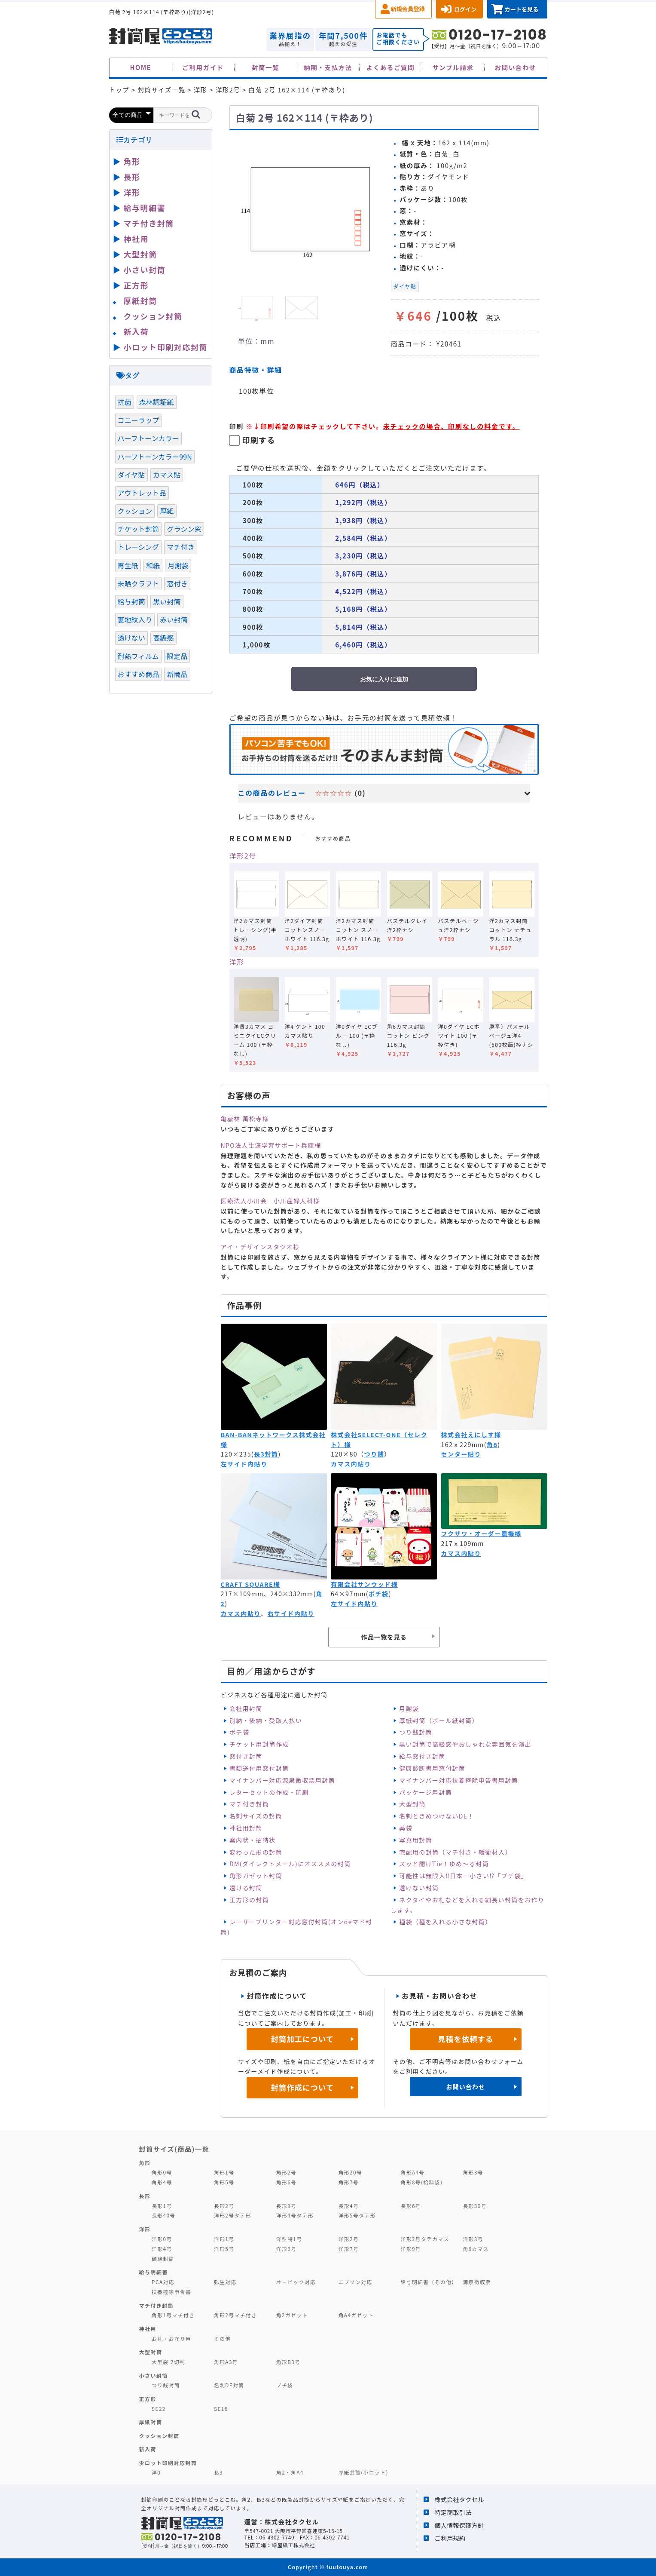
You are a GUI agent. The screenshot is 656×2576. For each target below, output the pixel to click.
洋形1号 (224, 2238)
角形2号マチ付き (235, 2314)
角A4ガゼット (356, 2314)
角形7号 (349, 2182)
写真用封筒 (415, 1840)
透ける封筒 (245, 1887)
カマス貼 (167, 474)
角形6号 (286, 2182)
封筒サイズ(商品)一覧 (174, 2148)
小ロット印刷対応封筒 (165, 347)
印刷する (258, 439)
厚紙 (167, 511)
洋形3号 (473, 2238)
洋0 (156, 2472)
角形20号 (350, 2172)
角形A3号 (226, 2361)
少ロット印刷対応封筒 (168, 2462)
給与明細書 (145, 207)
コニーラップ (138, 420)
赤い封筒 (174, 619)
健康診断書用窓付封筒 (432, 1768)
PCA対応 (163, 2281)
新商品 (177, 674)
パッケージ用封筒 (425, 1792)
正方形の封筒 (249, 1899)
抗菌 (124, 402)
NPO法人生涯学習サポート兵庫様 (271, 1145)
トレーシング (138, 547)
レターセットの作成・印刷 (269, 1792)
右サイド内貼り (291, 1613)
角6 (492, 1444)
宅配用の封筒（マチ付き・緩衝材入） (455, 1852)
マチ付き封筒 (249, 1804)
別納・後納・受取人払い (265, 1720)
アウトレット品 (142, 493)
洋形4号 (162, 2248)
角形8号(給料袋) (422, 2182)
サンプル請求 (452, 67)
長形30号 (474, 2205)
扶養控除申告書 (171, 2291)
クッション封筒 (153, 316)
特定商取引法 (452, 2512)
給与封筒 (132, 601)
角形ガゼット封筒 (255, 1875)
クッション (135, 511)
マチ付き (181, 547)
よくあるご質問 (390, 67)
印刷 (236, 426)
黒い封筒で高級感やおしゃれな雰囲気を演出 (465, 1744)
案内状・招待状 (252, 1840)
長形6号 (411, 2205)
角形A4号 (413, 2172)
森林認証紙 (156, 402)
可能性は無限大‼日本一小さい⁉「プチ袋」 (463, 1875)
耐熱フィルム (138, 656)
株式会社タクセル (459, 2499)
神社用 (136, 238)
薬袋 (405, 1828)
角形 (132, 161)
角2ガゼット (292, 2314)
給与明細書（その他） (429, 2281)
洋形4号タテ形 (295, 2215)
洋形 (236, 962)
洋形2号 (242, 855)
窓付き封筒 (245, 1756)
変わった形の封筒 (255, 1852)
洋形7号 (349, 2248)
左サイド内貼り (244, 1464)
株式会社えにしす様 (471, 1434)
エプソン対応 (355, 2281)
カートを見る (521, 9)
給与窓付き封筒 (422, 1756)
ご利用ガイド (203, 67)
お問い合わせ (515, 67)
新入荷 (136, 331)
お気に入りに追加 (384, 679)
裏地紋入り (135, 619)
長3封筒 (266, 1454)
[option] (306, 207)
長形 (132, 176)
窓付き (177, 583)
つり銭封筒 (415, 1732)
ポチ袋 (379, 1593)
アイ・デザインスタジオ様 (260, 1246)
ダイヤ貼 (405, 286)
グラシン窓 (184, 529)
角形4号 (162, 2182)
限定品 (177, 656)
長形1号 (162, 2205)
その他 (222, 2338)
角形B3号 (288, 2361)
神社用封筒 (245, 1828)
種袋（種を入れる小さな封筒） (445, 1921)
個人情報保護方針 (459, 2525)
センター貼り (461, 1454)
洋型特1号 (289, 2238)
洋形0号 (162, 2238)
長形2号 (224, 2205)
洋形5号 (224, 2248)
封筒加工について (302, 2038)
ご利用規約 (449, 2537)
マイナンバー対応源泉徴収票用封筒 (282, 1780)
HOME (140, 67)
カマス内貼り (351, 1464)
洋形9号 (411, 2248)
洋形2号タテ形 (232, 2215)
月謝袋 (409, 1708)
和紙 (153, 565)
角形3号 (473, 2172)
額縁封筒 (163, 2258)
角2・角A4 (290, 2472)
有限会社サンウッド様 (364, 1584)
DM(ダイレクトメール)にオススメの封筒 (290, 1863)
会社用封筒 (245, 1708)
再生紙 (128, 565)
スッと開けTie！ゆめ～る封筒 (444, 1863)
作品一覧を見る (383, 1636)
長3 (218, 2472)
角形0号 (162, 2172)
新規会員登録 (408, 9)
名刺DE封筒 (229, 2385)
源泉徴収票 (477, 2281)
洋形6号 (286, 2248)
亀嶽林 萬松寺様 (245, 1118)
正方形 (136, 285)
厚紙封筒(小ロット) (363, 2472)
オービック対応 (296, 2281)
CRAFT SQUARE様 (250, 1584)
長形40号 (163, 2215)
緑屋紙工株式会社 (293, 2544)
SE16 (221, 2408)
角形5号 (224, 2182)
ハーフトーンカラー (149, 438)
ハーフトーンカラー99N (155, 456)
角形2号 (286, 2172)
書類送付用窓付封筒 (259, 1768)
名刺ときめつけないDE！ (436, 1816)
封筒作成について (302, 2087)
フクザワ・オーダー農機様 (481, 1533)
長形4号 (349, 2205)
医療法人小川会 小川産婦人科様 (270, 1200)
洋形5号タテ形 (357, 2215)
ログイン (465, 9)
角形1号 (224, 2172)
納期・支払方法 (328, 67)
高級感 (163, 637)
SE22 (159, 2408)
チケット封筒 (138, 529)
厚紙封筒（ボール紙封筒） (439, 1720)
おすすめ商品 (138, 674)
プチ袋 (284, 2385)
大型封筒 (412, 1804)
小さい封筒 (145, 269)
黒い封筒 (167, 601)
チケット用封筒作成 (259, 1744)
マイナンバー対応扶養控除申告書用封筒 (458, 1780)
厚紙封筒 (140, 300)
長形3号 (286, 2205)
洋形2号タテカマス (425, 2238)
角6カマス (476, 2248)
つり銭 (374, 1454)
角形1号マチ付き (173, 2314)
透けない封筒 (419, 1887)
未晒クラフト (138, 583)
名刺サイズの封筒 (255, 1816)
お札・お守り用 (171, 2338)
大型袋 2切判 (168, 2361)
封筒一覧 (265, 67)
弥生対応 (225, 2281)
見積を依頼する (465, 2038)
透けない (132, 637)
